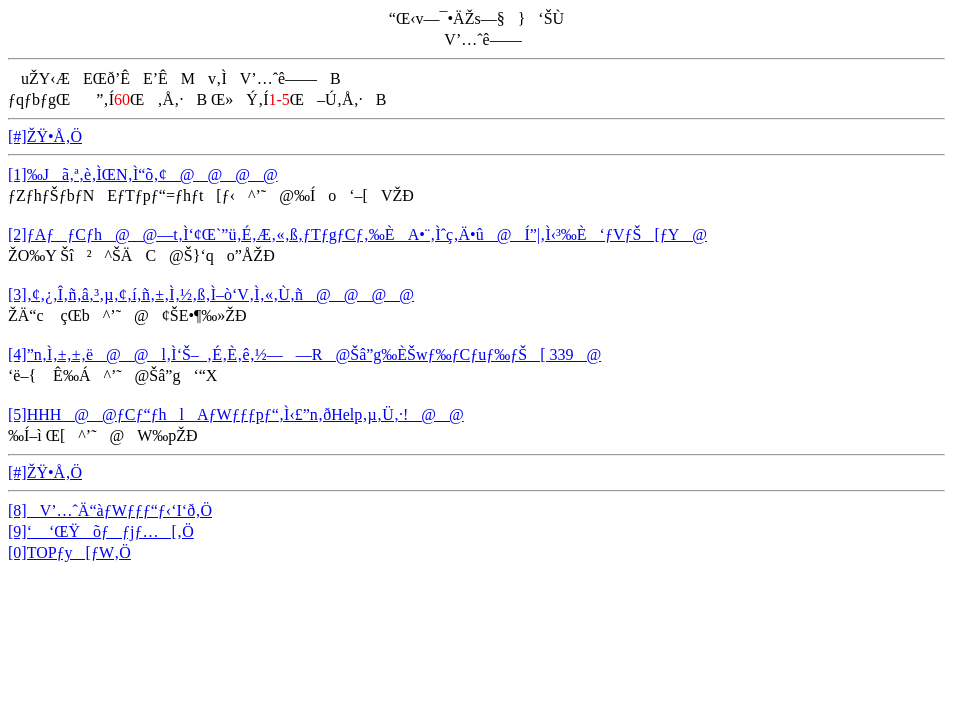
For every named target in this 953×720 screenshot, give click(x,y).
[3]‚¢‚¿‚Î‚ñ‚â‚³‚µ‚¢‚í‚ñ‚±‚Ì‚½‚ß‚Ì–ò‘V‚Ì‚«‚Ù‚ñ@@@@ (211, 294)
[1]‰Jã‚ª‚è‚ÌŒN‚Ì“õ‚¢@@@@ (143, 174)
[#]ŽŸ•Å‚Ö (45, 136)
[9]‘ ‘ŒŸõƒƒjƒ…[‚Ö (101, 531)
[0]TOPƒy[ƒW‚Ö (69, 552)
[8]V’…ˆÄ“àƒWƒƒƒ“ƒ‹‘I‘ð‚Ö (110, 510)
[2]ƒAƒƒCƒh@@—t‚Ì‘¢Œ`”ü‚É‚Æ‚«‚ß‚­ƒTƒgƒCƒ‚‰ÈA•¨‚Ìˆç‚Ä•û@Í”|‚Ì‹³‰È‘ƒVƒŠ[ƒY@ (357, 234)
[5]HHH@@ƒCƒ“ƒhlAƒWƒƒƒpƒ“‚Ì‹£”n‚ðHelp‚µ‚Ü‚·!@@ (236, 414)
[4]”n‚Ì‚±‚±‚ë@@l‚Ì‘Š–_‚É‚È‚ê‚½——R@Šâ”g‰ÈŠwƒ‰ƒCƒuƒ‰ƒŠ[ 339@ (304, 354)
